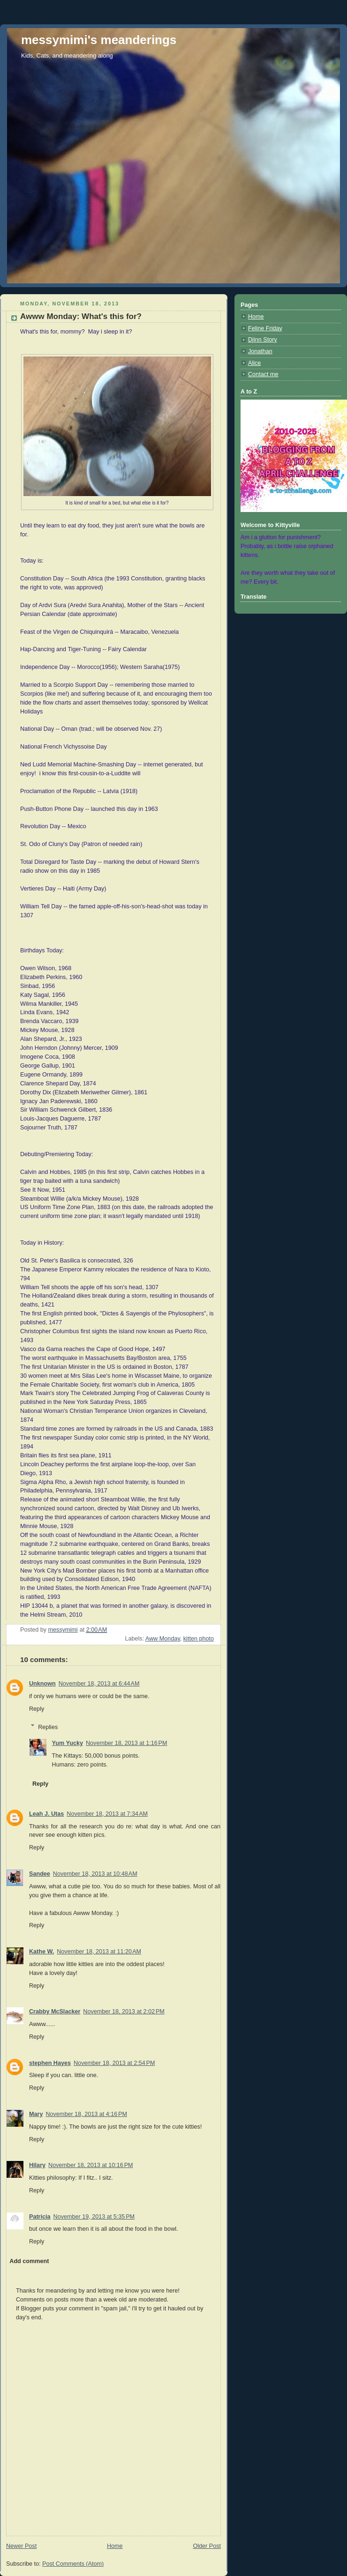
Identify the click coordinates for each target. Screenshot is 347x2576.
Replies (48, 1726)
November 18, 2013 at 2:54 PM (114, 2063)
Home (115, 2546)
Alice (254, 363)
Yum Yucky (67, 1743)
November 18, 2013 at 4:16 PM (86, 2114)
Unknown (42, 1683)
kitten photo (198, 1638)
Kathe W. (41, 1951)
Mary (36, 2114)
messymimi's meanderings (98, 40)
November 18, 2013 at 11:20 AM (99, 1951)
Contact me (263, 374)
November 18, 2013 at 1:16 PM (126, 1743)
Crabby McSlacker (54, 2011)
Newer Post (21, 2546)
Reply (36, 1709)
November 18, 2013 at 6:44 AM (99, 1683)
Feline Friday (265, 328)
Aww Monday (162, 1638)
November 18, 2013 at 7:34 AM (107, 1814)
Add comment (29, 2261)
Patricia (40, 2216)
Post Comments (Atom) (73, 2564)
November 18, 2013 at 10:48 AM (95, 1874)
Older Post (207, 2546)
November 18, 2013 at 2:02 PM (123, 2011)
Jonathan (260, 351)
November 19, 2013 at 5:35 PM (94, 2216)
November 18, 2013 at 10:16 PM (90, 2165)
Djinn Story (262, 339)
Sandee (39, 1874)
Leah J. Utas (46, 1814)
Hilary (37, 2165)
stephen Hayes (50, 2063)
